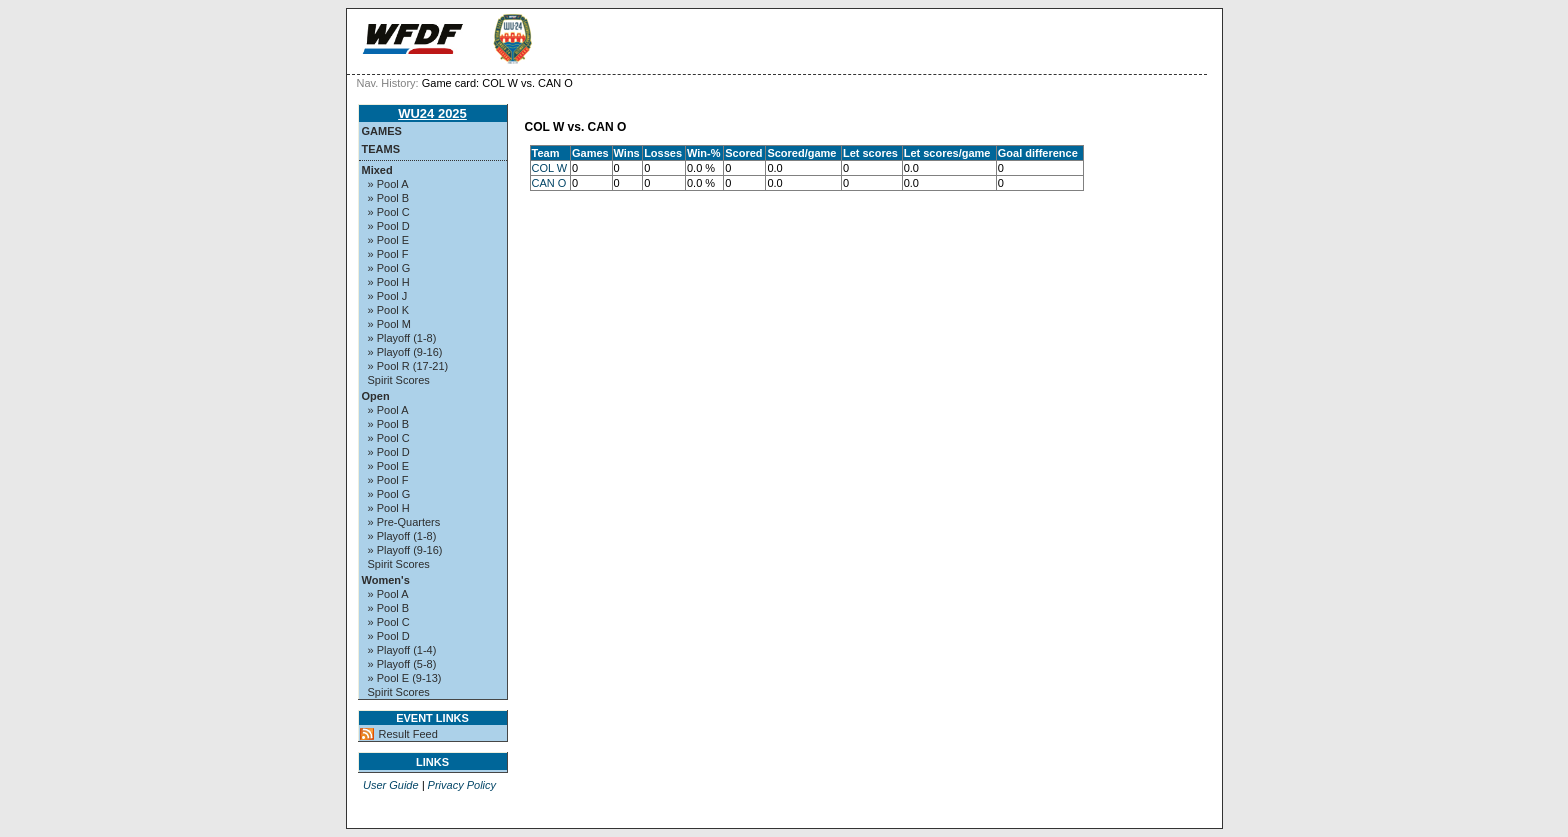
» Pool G (389, 268)
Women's (386, 580)
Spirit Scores (399, 380)
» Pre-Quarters (404, 522)
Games (382, 131)
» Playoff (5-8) (402, 664)
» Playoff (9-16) (405, 352)
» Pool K (389, 310)
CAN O (549, 183)
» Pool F (388, 254)
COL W (550, 168)
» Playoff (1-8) (402, 338)
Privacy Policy (462, 785)
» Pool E (389, 240)
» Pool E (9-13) (405, 678)
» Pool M (389, 324)
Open (376, 396)
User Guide (391, 785)
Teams (381, 149)
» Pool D (389, 226)
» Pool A (388, 184)
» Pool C (389, 212)
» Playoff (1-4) (402, 650)
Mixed (377, 170)
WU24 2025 (432, 113)
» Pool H (389, 282)
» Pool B (389, 198)
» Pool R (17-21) (408, 366)
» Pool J (388, 296)
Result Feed (408, 734)
